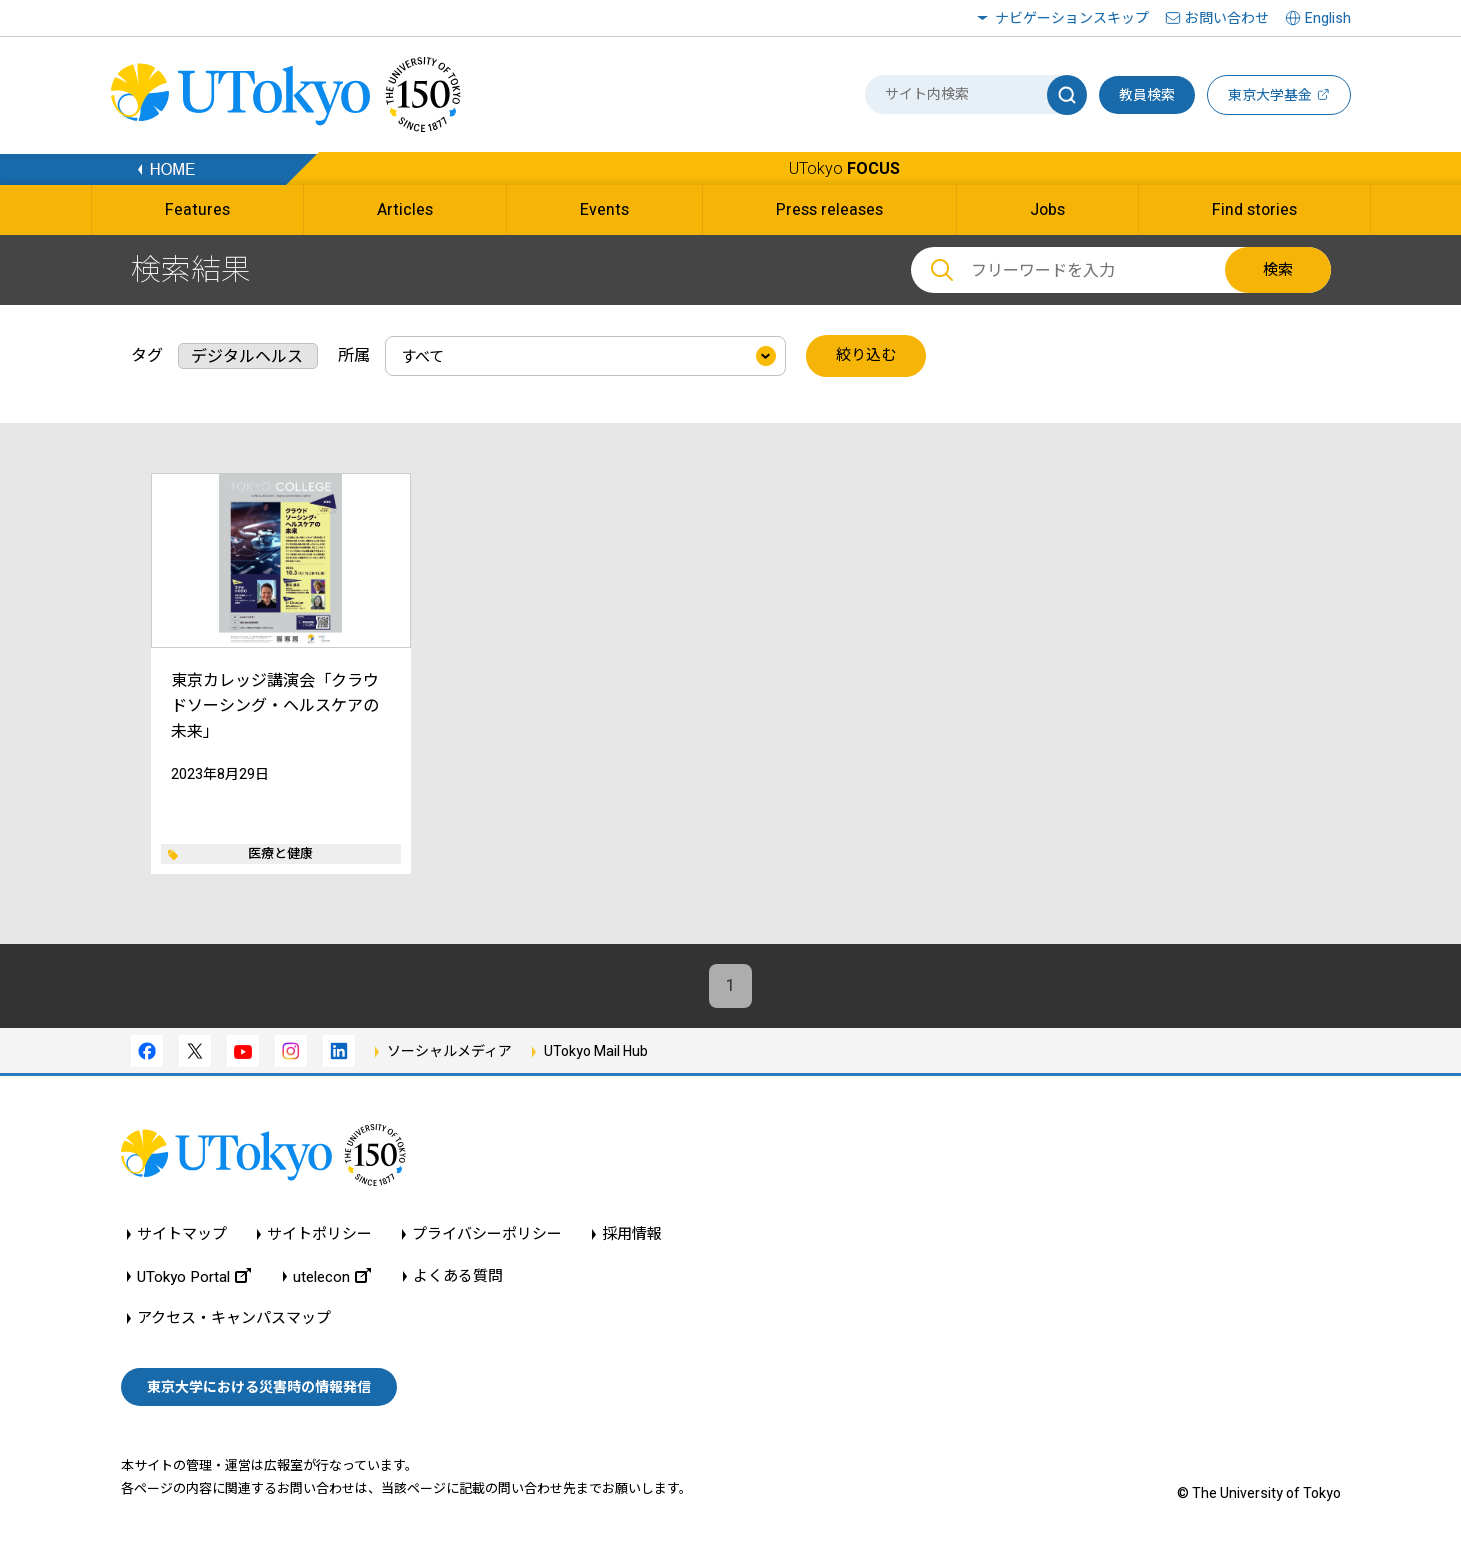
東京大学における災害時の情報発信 (259, 1387)
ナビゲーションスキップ (1072, 18)
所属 (354, 355)
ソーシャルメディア (449, 1052)
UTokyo (844, 168)
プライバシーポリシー (487, 1234)
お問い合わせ (1227, 18)
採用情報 (632, 1234)
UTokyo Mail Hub (596, 1052)
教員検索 (1147, 95)
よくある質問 (458, 1276)
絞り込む (866, 356)
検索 (1278, 270)
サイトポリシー (319, 1234)
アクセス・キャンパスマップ (234, 1318)
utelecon (332, 1276)
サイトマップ (182, 1234)
